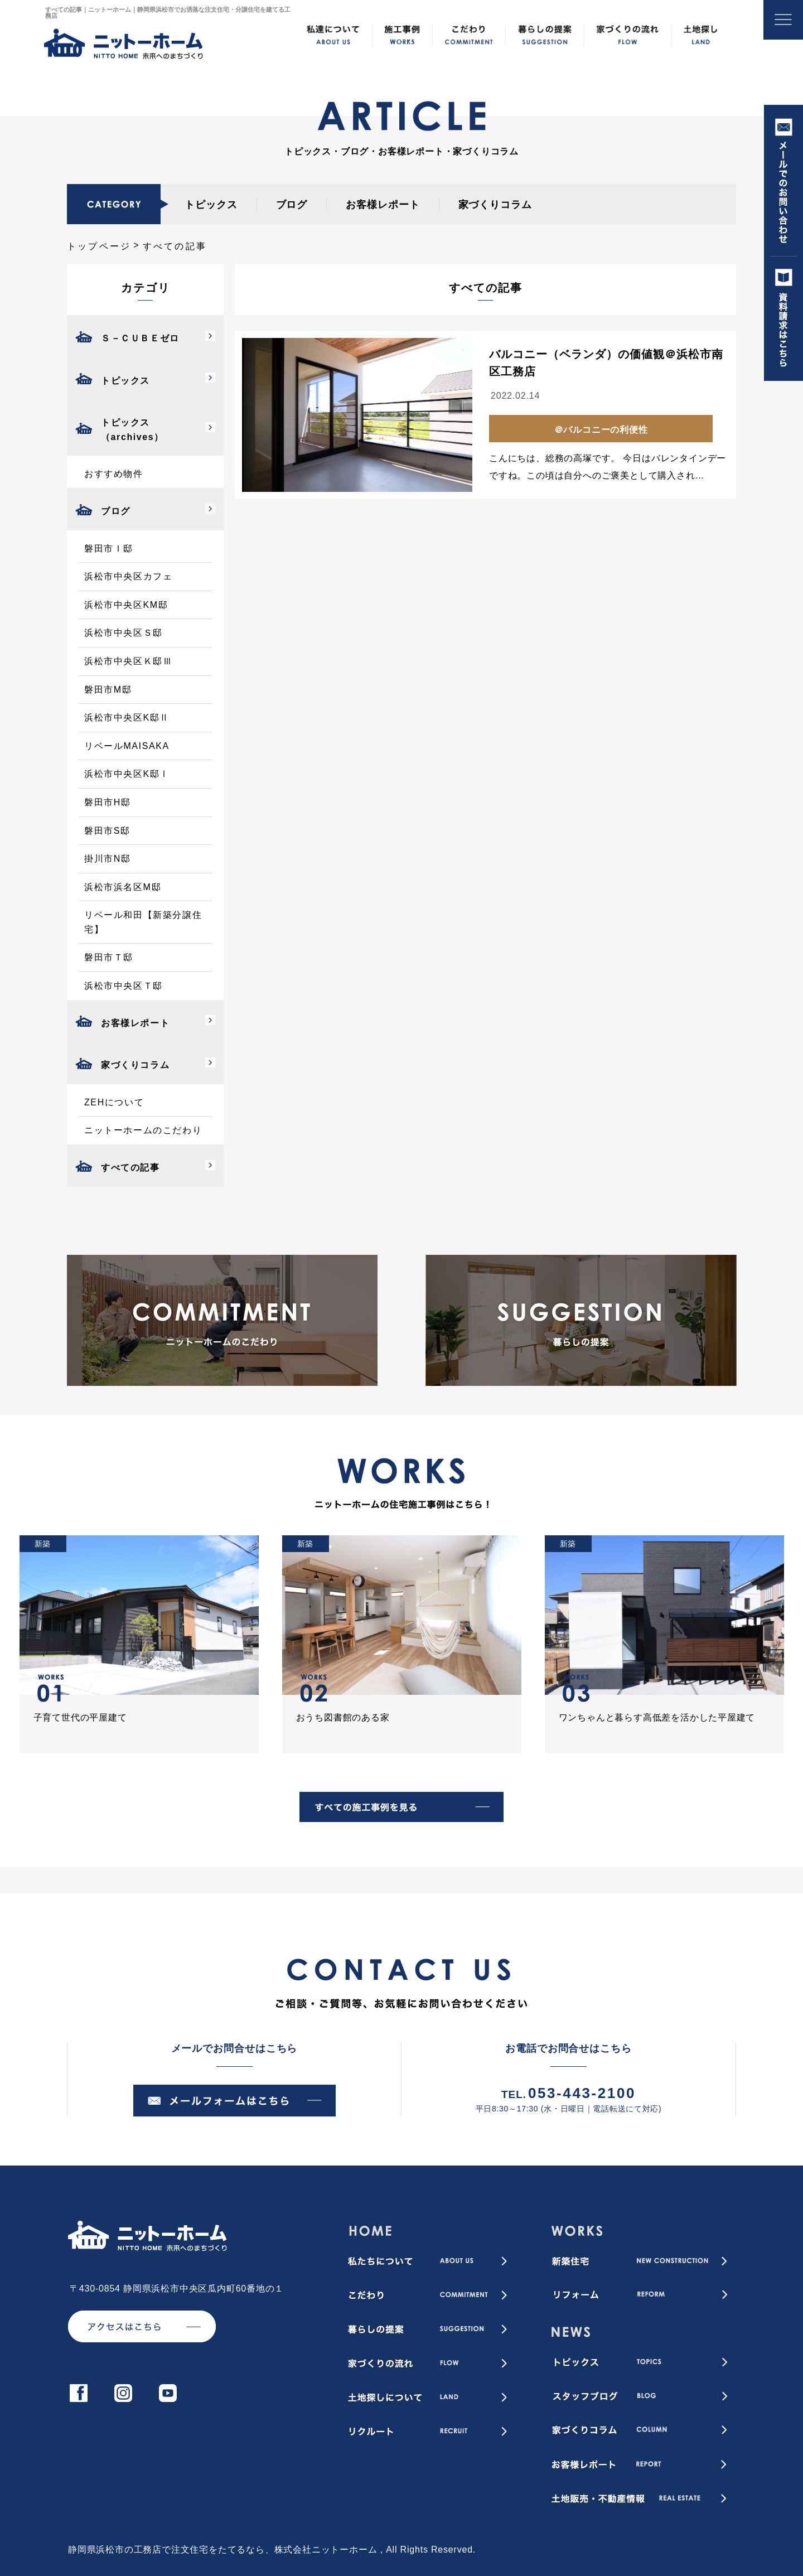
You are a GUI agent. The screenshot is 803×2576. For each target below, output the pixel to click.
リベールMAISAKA (127, 746)
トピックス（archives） (132, 430)
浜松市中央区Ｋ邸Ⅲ (128, 661)
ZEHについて (114, 1102)
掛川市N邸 (107, 858)
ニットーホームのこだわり (143, 1130)
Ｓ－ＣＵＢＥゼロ (140, 338)
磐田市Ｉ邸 (108, 548)
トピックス (211, 204)
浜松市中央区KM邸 (126, 605)
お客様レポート (382, 204)
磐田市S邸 (107, 830)
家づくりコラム (495, 204)
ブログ (292, 204)
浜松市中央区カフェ (128, 576)
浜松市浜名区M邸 (122, 887)
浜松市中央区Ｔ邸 (123, 985)
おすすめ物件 (113, 474)
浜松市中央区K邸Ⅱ (127, 717)
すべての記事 (130, 1167)
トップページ (99, 246)
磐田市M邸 (108, 689)
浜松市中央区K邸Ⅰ (127, 774)
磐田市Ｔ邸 (108, 957)
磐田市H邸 (107, 802)
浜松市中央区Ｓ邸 (123, 632)
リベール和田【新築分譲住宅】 (143, 922)
